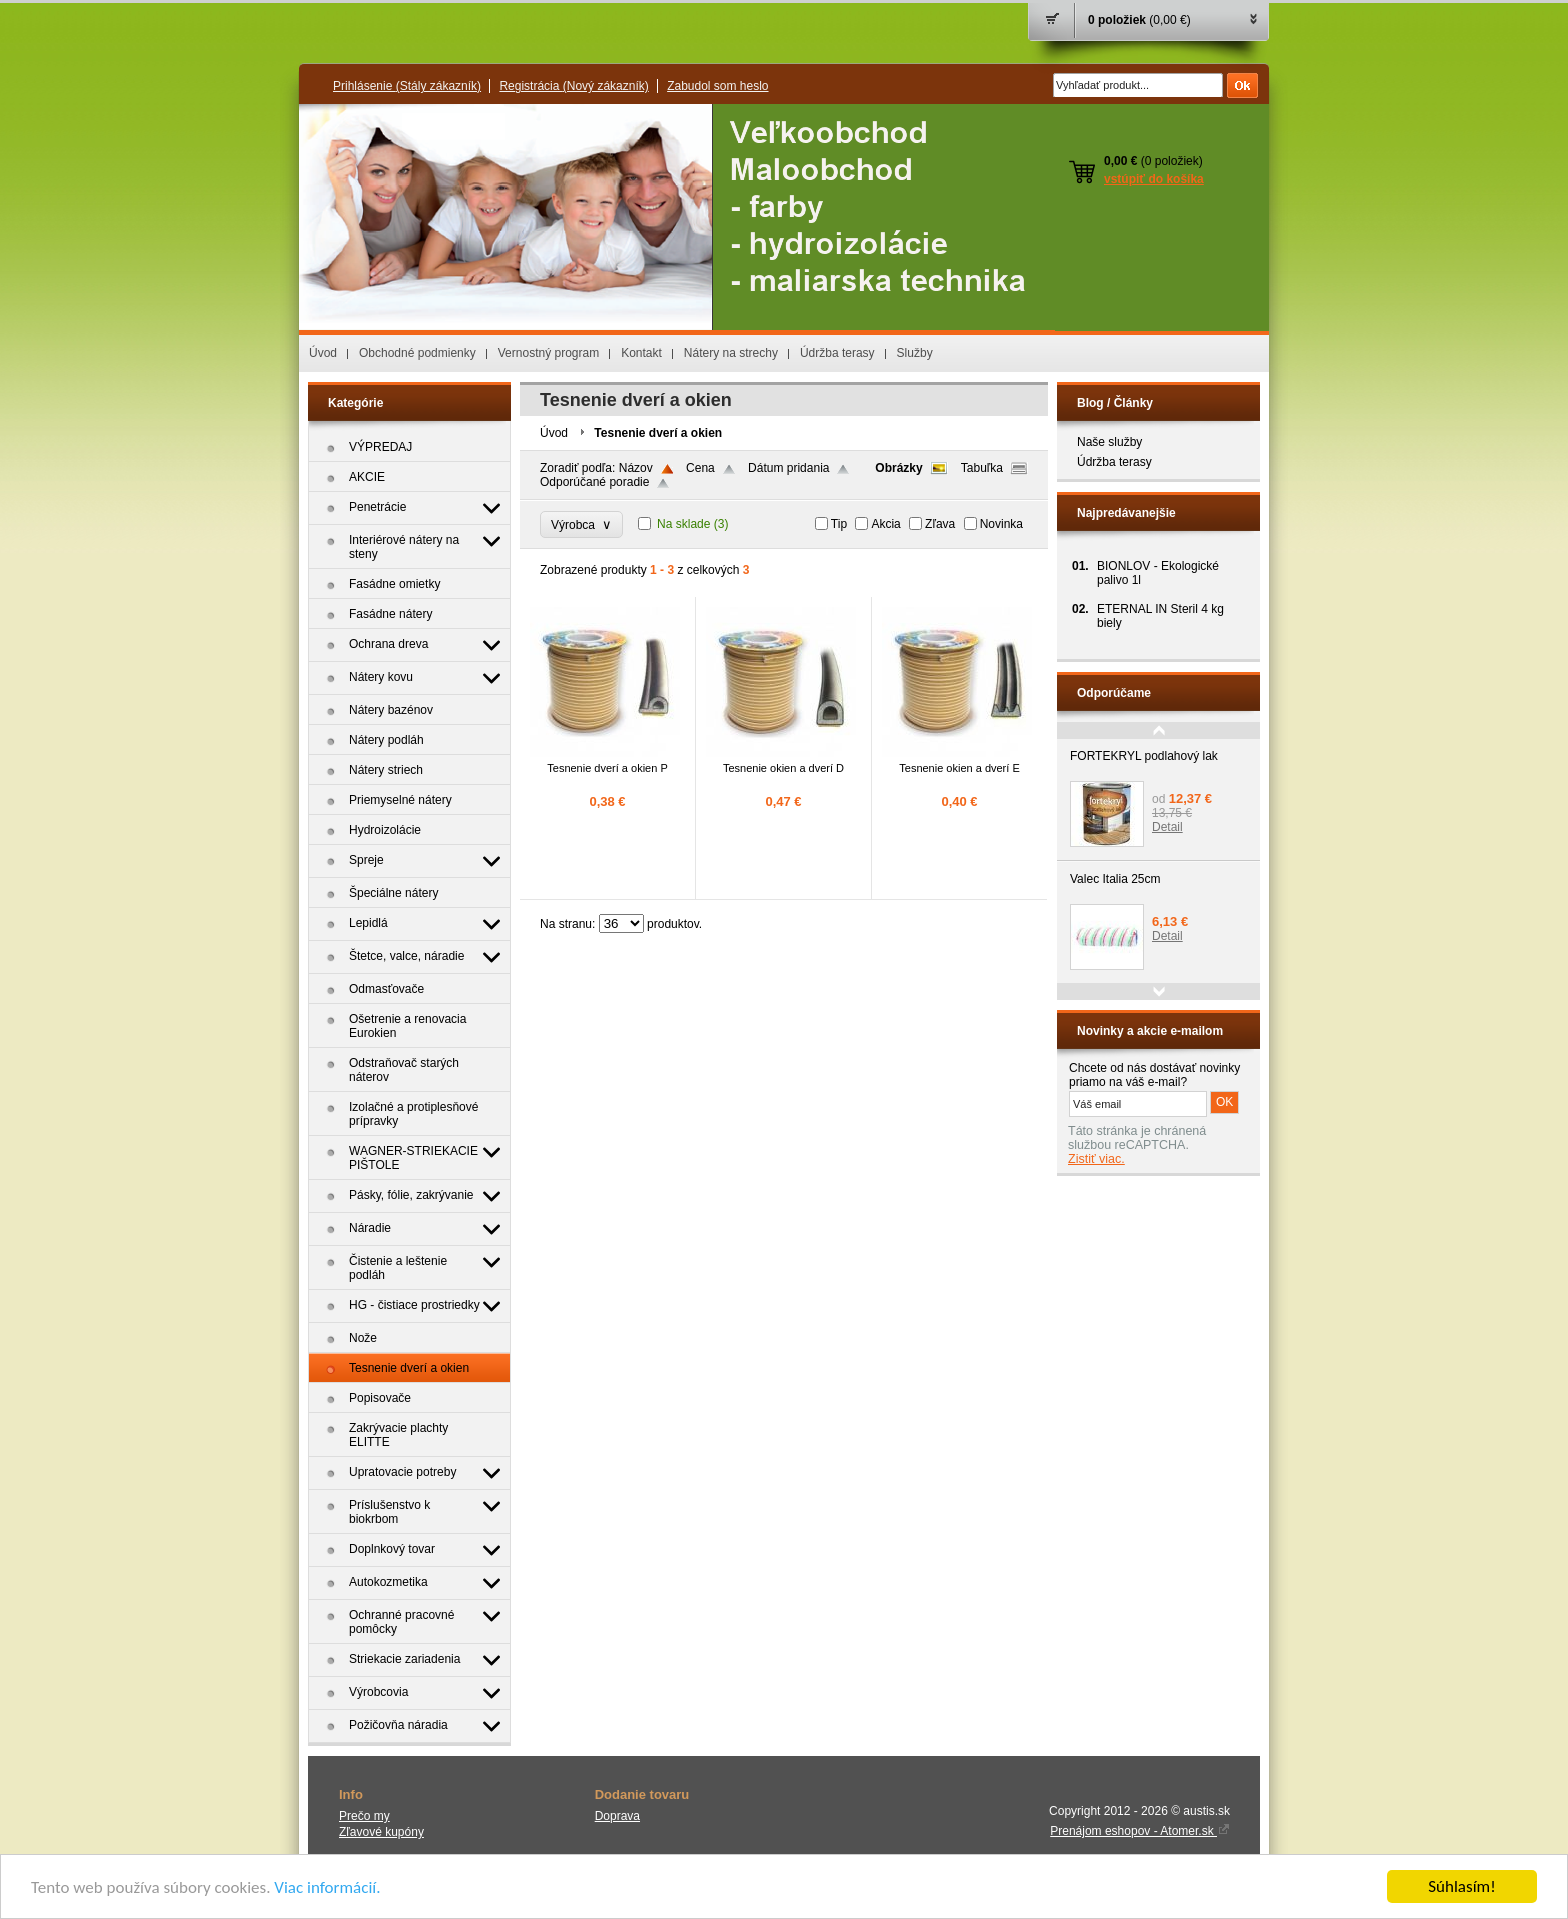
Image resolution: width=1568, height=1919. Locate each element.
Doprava (617, 1816)
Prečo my (364, 1816)
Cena (700, 468)
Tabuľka (982, 468)
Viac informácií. (327, 1887)
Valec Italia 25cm (1115, 879)
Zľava (940, 524)
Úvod (323, 353)
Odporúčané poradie (594, 482)
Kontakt (641, 353)
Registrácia (573, 86)
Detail (1167, 827)
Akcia (885, 524)
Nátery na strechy (731, 353)
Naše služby (1109, 442)
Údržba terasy (837, 353)
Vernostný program (548, 353)
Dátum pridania (788, 468)
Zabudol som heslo (717, 86)
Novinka (1001, 524)
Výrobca (581, 524)
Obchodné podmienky (417, 353)
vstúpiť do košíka (1154, 179)
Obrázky (898, 468)
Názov (636, 468)
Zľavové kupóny (381, 1832)
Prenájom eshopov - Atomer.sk (1140, 1831)
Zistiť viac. (1096, 1159)
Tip (839, 524)
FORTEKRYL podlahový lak (1144, 756)
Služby (915, 353)
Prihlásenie (407, 86)
